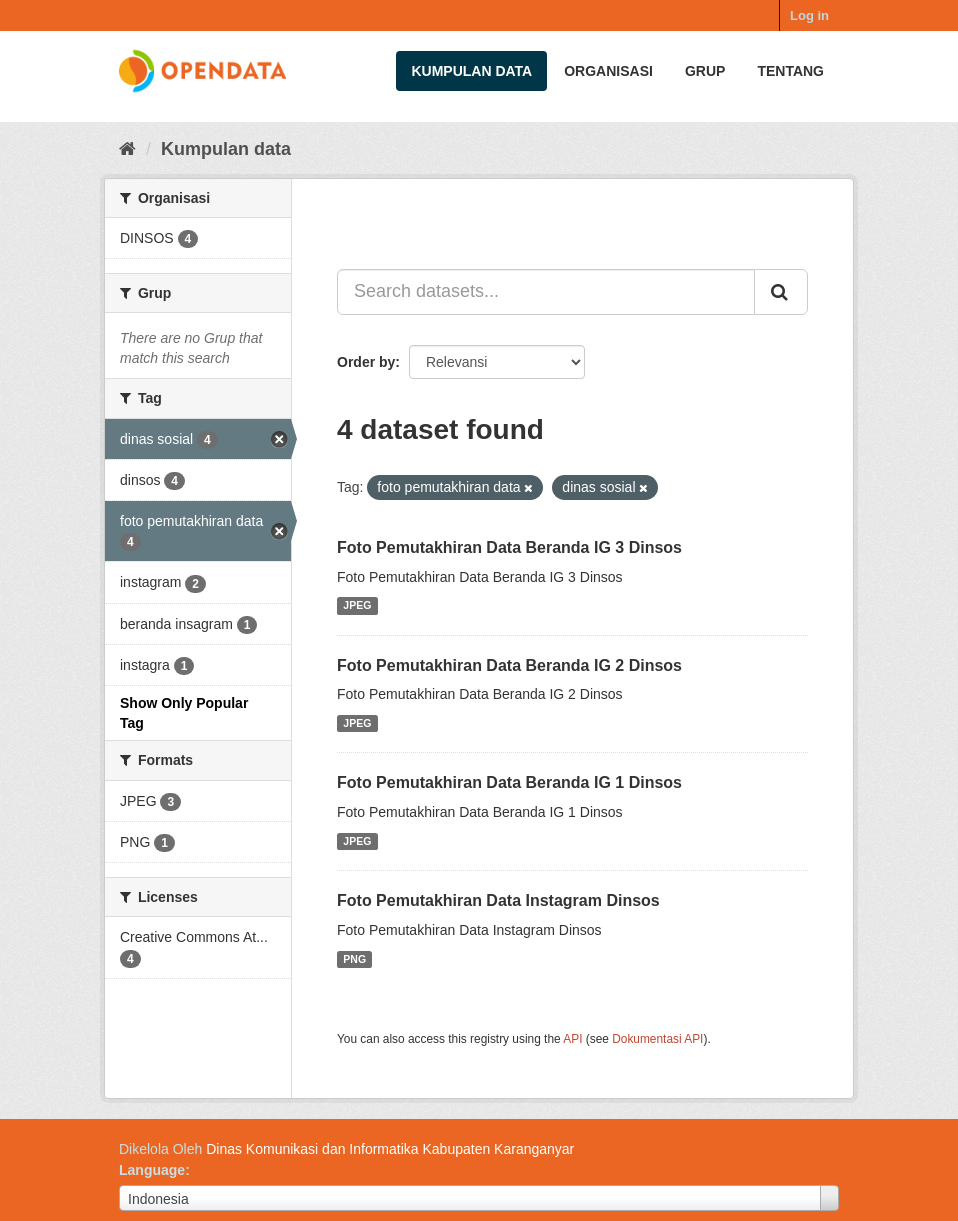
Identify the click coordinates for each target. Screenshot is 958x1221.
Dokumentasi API (657, 1039)
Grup (705, 71)
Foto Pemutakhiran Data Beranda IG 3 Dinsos (509, 547)
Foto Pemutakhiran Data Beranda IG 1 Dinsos (509, 782)
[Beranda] (127, 149)
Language (152, 1170)
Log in (809, 15)
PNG (354, 959)
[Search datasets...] (546, 292)
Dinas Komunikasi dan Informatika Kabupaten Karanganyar (390, 1149)
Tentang (790, 71)
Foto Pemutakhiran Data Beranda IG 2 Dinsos (509, 665)
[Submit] (781, 292)
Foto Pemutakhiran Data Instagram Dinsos (498, 900)
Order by (366, 362)
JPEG (357, 606)
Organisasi (608, 71)
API (572, 1039)
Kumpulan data (471, 71)
